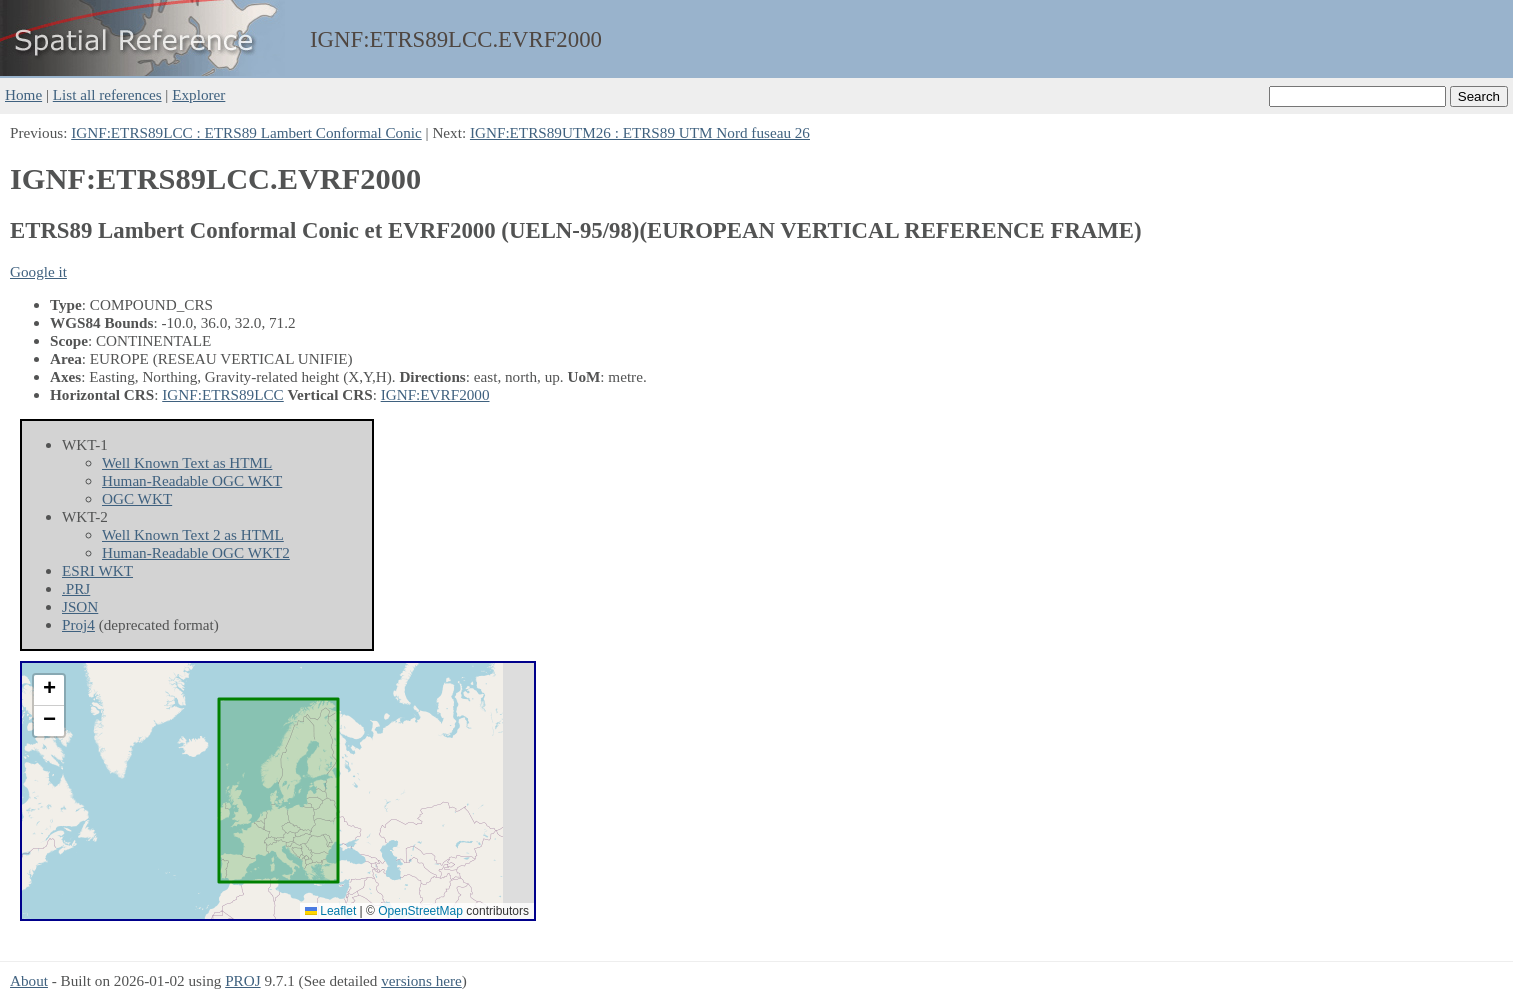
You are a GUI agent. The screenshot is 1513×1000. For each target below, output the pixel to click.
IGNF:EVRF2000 (435, 394)
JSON (80, 606)
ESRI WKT (97, 570)
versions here (421, 980)
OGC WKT (137, 498)
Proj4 (78, 624)
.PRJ (76, 588)
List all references (107, 94)
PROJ (242, 980)
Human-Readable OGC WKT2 (196, 552)
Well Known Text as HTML (187, 462)
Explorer (198, 94)
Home (23, 94)
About (29, 980)
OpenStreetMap (420, 911)
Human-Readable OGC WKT (192, 480)
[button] (49, 690)
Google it (38, 271)
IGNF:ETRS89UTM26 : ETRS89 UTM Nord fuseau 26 (640, 132)
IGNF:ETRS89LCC (223, 394)
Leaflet (330, 911)
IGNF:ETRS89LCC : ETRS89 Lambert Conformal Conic (246, 132)
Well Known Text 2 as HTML (193, 534)
